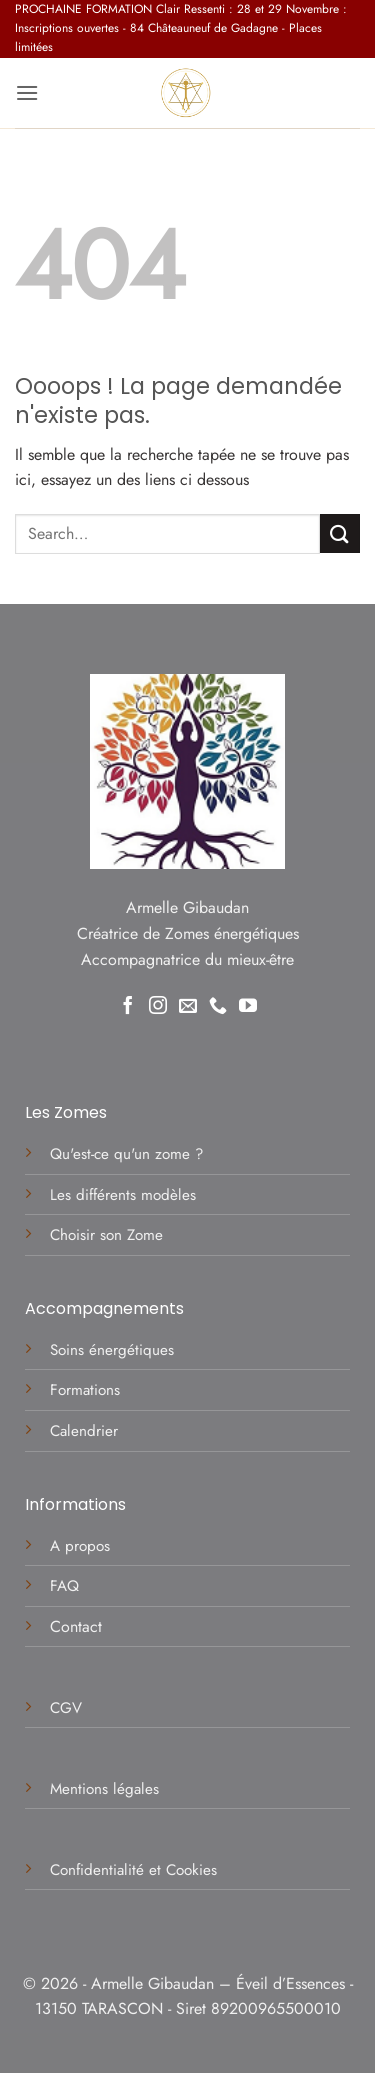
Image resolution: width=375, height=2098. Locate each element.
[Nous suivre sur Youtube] (248, 1007)
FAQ (64, 1586)
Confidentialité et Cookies (133, 1870)
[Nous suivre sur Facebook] (128, 1007)
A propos (80, 1546)
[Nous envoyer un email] (188, 1007)
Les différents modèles (123, 1195)
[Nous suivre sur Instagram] (158, 1007)
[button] (27, 92)
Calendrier (84, 1431)
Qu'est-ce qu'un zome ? (126, 1154)
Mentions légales (107, 1789)
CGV (68, 1708)
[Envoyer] (340, 533)
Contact (76, 1626)
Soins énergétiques (112, 1350)
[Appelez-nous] (218, 1007)
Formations (85, 1390)
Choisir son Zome (106, 1235)
